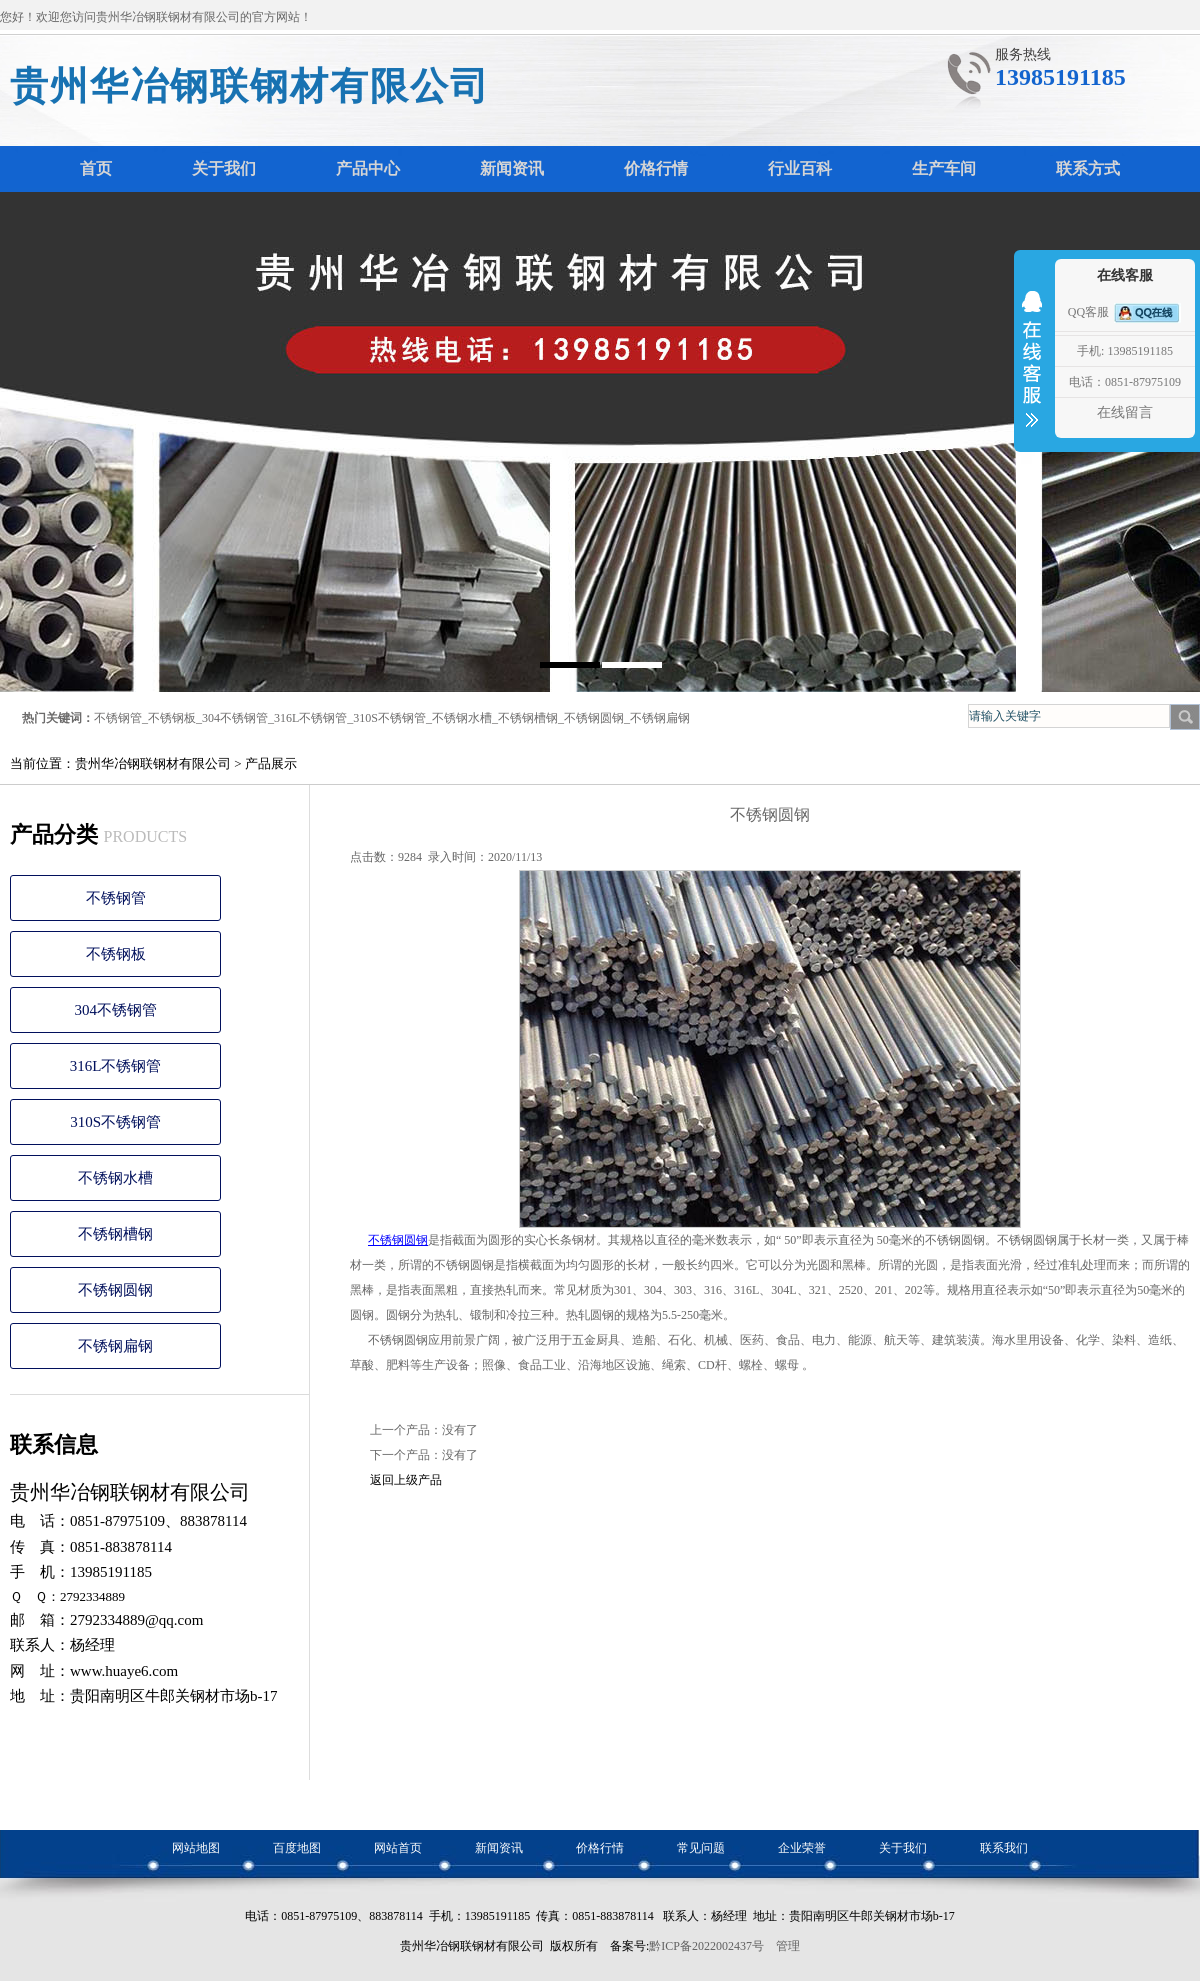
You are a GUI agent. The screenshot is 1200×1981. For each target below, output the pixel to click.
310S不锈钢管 (389, 718)
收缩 (1032, 372)
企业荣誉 (802, 1848)
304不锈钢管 (235, 718)
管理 (788, 1946)
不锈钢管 (118, 718)
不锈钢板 (172, 718)
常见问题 (701, 1848)
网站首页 (398, 1848)
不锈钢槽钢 (528, 718)
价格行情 (600, 1848)
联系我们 (1004, 1848)
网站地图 (196, 1848)
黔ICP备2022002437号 (706, 1946)
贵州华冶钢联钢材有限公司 (250, 86)
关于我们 (903, 1848)
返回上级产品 (406, 1480)
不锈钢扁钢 (660, 718)
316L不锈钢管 (310, 718)
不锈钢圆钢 (594, 718)
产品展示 (271, 763)
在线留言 (1125, 412)
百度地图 (297, 1848)
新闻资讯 (499, 1848)
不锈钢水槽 (462, 718)
